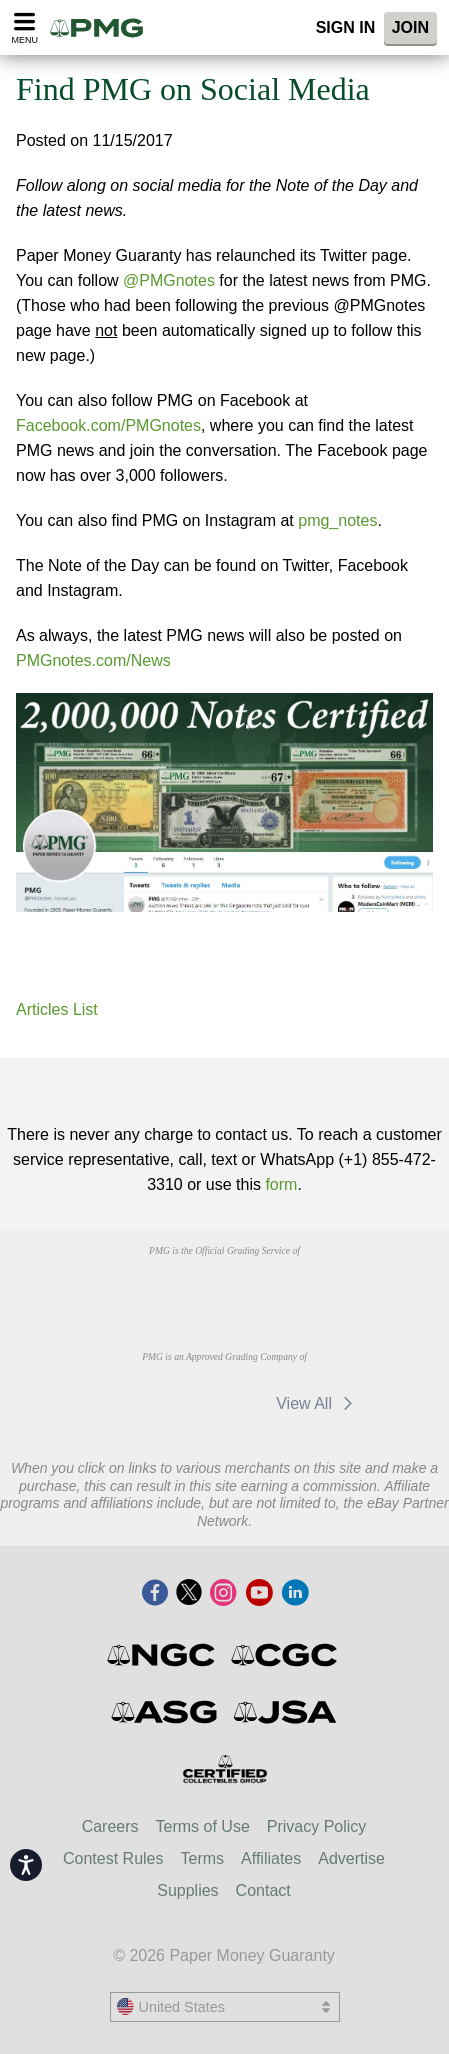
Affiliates (271, 1858)
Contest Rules (113, 1858)
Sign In (346, 27)
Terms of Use (203, 1826)
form (281, 1184)
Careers (110, 1826)
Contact (263, 1890)
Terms (203, 1858)
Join (410, 27)
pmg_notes (337, 520)
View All (317, 1403)
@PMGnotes (169, 280)
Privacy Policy (317, 1826)
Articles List (57, 1009)
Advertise (351, 1858)
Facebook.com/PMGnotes (108, 425)
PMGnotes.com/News (93, 660)
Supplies (187, 1890)
